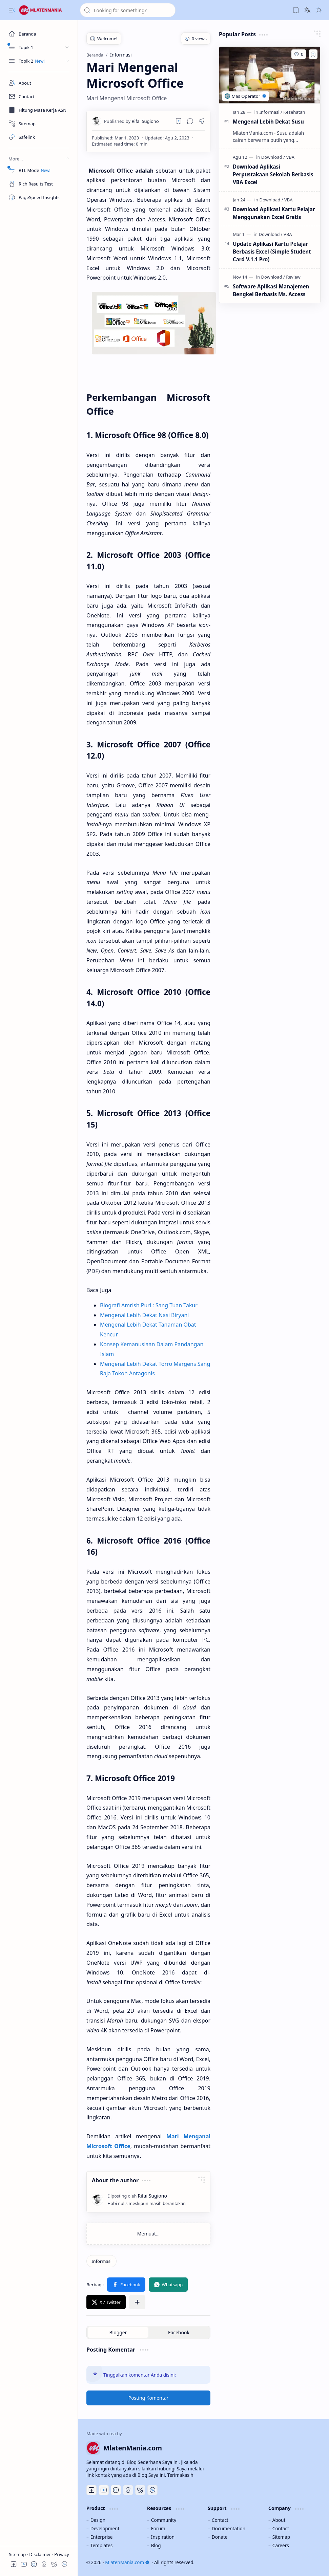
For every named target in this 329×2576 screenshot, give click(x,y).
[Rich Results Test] (39, 184)
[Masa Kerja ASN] (39, 110)
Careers (280, 2545)
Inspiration (162, 2537)
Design (97, 2520)
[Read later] (178, 121)
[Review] (293, 277)
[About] (39, 83)
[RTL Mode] (39, 170)
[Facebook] (91, 2490)
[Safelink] (39, 137)
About (279, 2520)
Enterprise (101, 2537)
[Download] (273, 157)
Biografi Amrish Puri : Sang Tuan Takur (149, 1305)
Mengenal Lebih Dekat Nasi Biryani (144, 1315)
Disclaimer (40, 2554)
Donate (220, 2537)
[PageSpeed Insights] (39, 197)
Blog (156, 2545)
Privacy (61, 2554)
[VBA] (290, 157)
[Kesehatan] (294, 112)
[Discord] (116, 2490)
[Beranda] (39, 34)
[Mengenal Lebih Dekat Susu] (269, 75)
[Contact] (39, 96)
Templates (101, 2545)
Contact (220, 2520)
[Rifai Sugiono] (131, 121)
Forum (158, 2528)
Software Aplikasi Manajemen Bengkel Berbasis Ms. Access (271, 290)
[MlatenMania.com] (46, 10)
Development (105, 2528)
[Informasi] (101, 2261)
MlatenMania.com (127, 2562)
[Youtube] (104, 2490)
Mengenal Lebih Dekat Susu (268, 121)
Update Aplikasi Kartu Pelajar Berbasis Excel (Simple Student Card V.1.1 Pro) (272, 251)
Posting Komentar (148, 2398)
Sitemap (18, 2554)
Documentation (228, 2528)
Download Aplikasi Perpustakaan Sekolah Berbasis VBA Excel (273, 174)
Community (163, 2520)
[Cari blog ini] (127, 10)
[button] (12, 10)
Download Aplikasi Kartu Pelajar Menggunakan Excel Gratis (274, 213)
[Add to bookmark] (313, 54)
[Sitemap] (39, 123)
